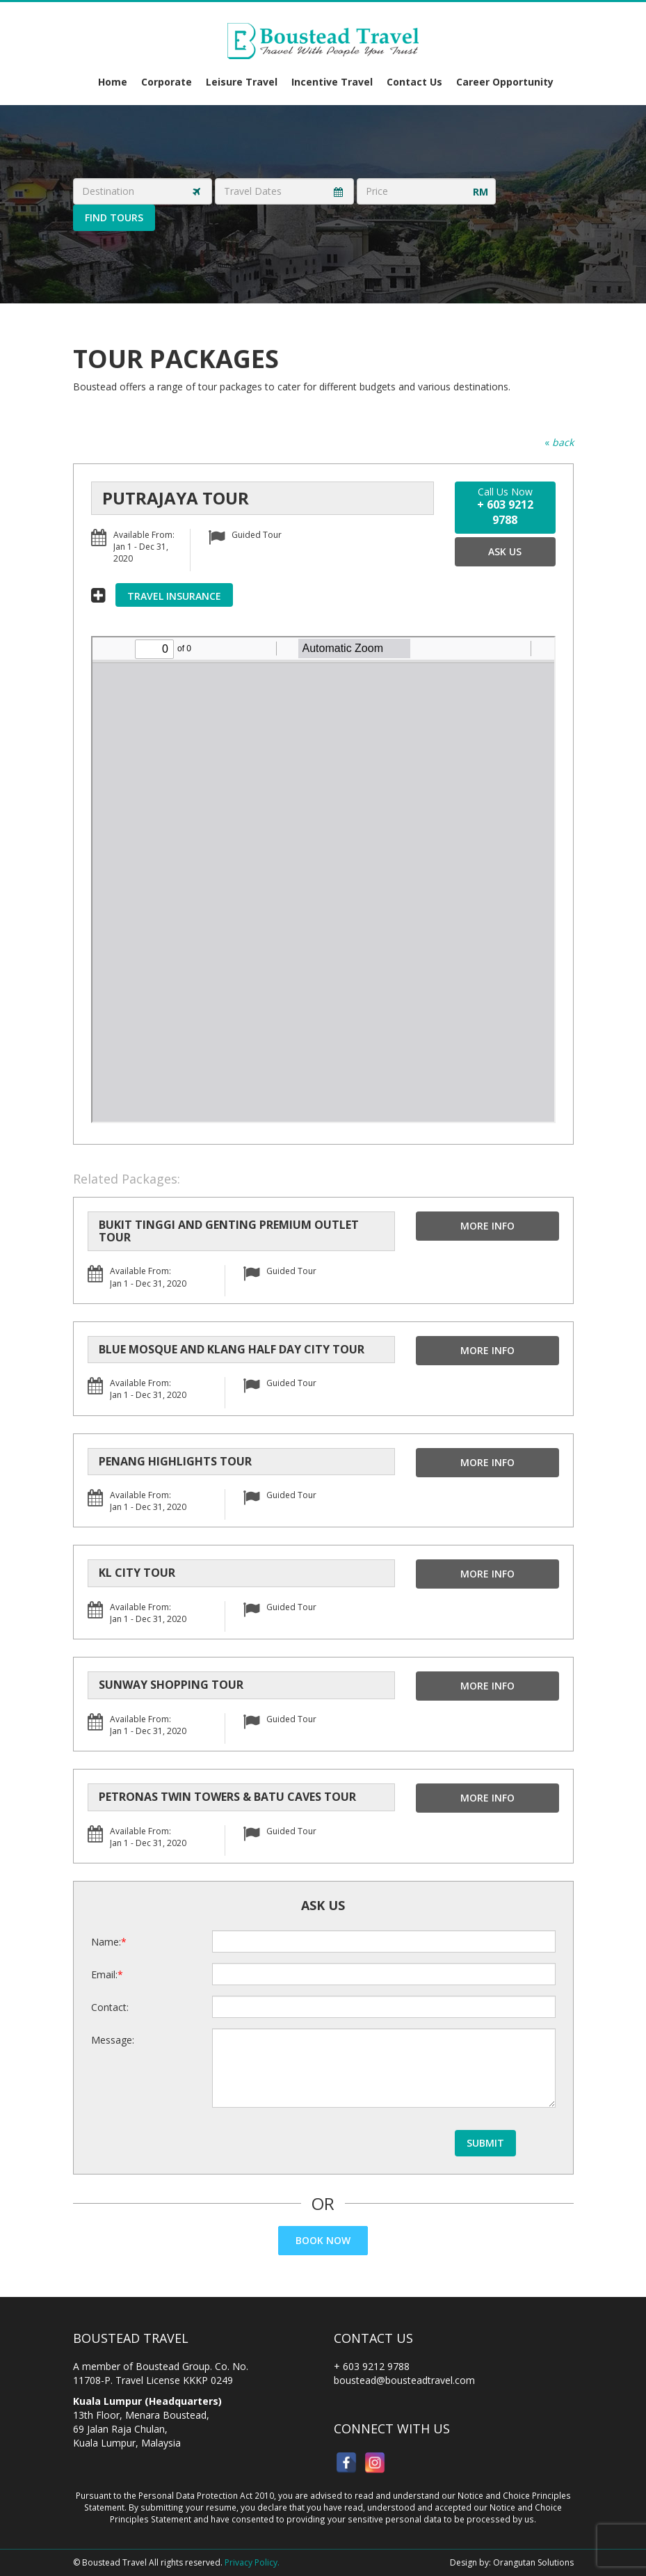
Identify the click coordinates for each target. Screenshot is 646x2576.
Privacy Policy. (252, 2562)
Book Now (323, 2240)
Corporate (166, 81)
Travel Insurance (174, 596)
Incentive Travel (332, 81)
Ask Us (505, 551)
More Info (487, 1225)
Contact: (110, 2007)
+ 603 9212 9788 (372, 2366)
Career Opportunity (505, 81)
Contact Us (414, 81)
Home (112, 81)
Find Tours (114, 217)
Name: (106, 1941)
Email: (104, 1974)
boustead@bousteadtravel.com (404, 2380)
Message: (112, 2039)
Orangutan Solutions (533, 2562)
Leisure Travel (241, 81)
